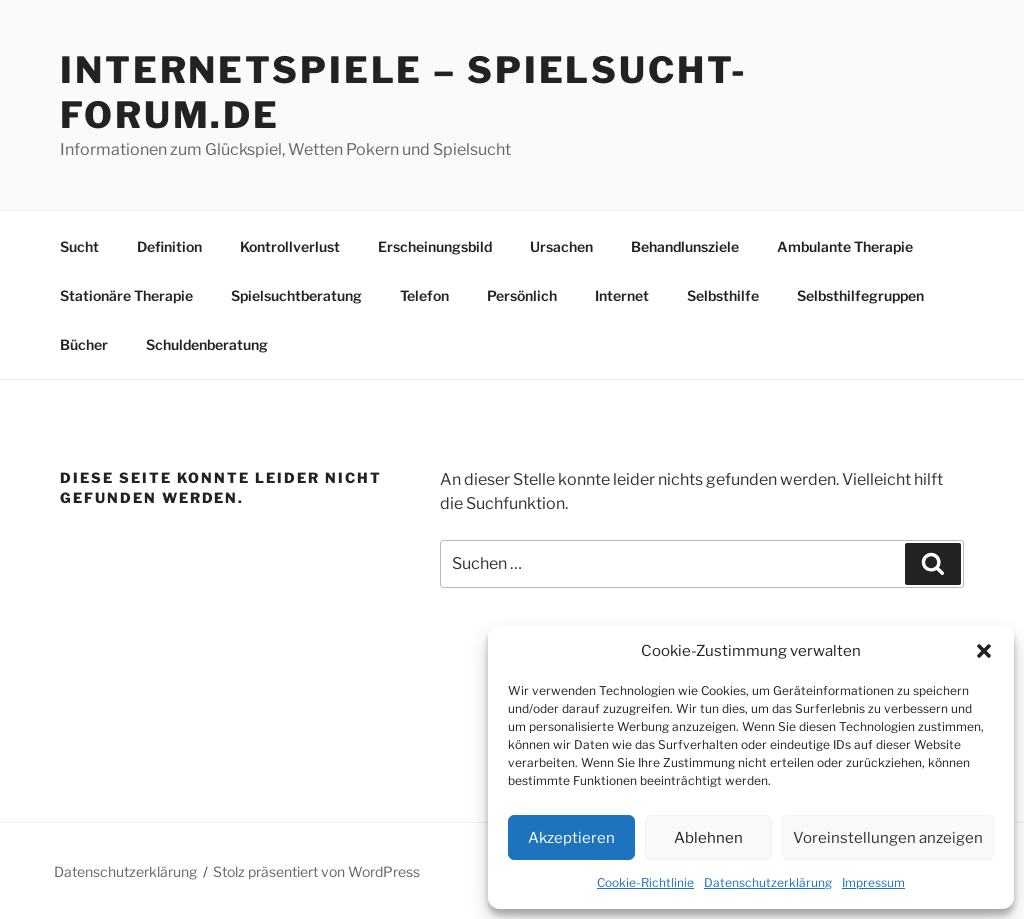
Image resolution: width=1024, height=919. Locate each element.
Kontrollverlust (290, 246)
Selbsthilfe (723, 295)
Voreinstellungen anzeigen (888, 838)
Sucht (79, 246)
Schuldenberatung (207, 344)
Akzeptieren (571, 838)
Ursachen (561, 246)
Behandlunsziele (685, 246)
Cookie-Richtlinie (645, 882)
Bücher (84, 344)
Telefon (424, 295)
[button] (984, 651)
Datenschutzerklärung (768, 882)
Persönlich (522, 295)
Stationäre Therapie (126, 295)
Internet (622, 295)
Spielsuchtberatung (296, 295)
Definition (169, 246)
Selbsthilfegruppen (860, 295)
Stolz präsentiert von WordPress (316, 871)
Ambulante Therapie (845, 246)
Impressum (873, 882)
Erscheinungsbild (435, 246)
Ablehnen (708, 838)
